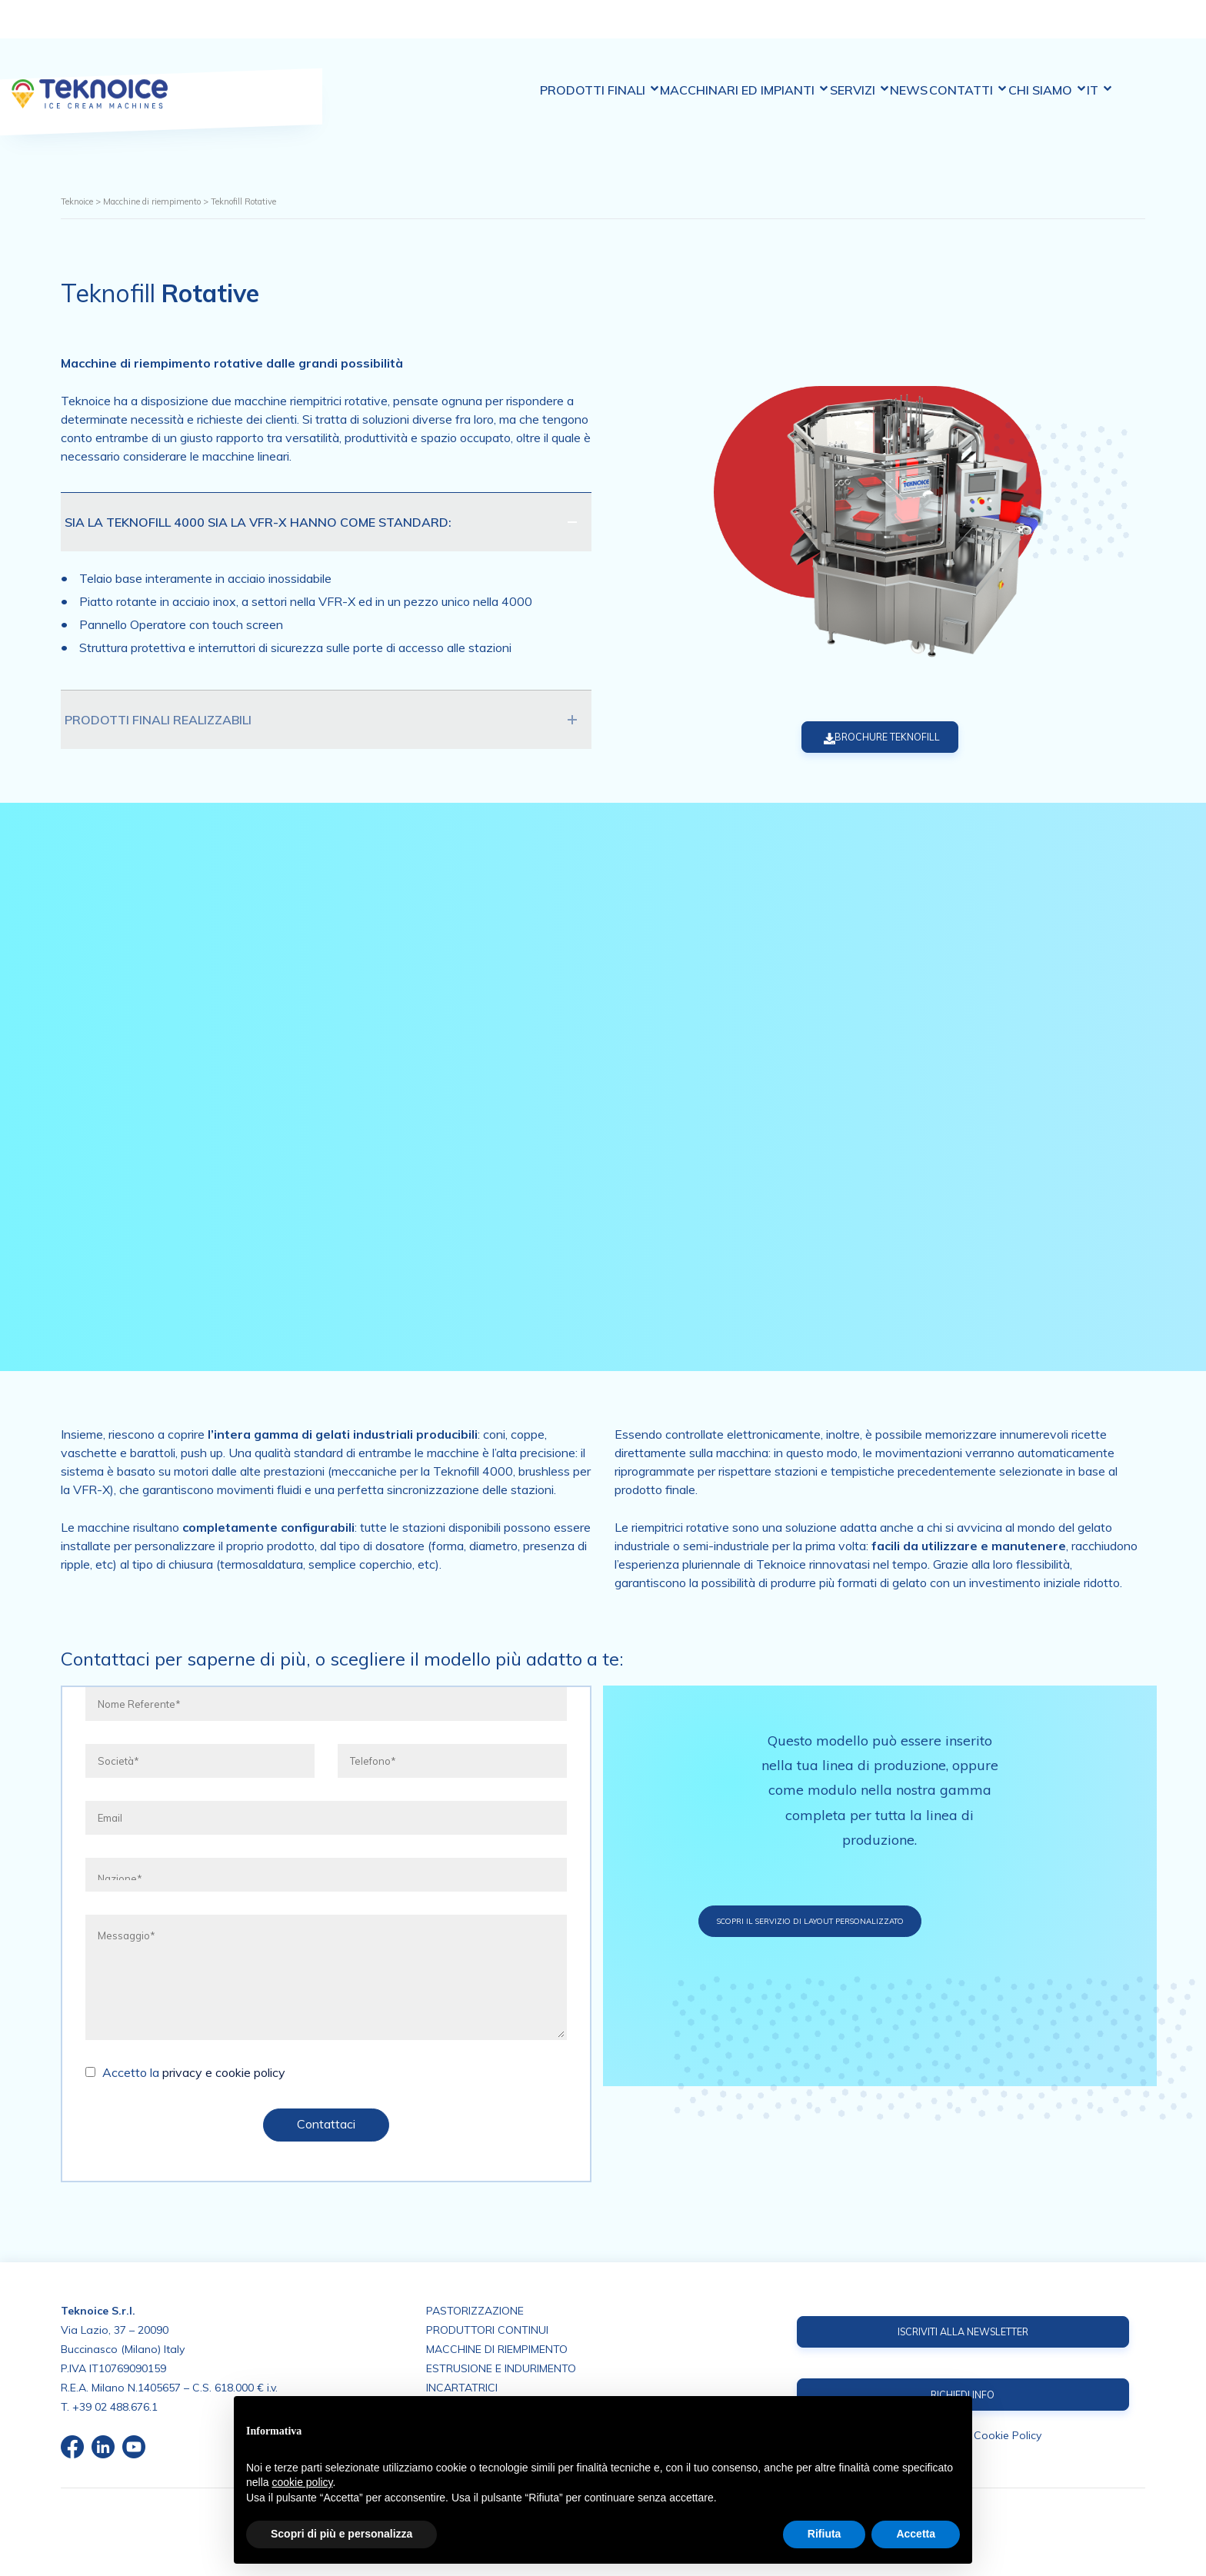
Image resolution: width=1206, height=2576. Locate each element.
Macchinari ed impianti (718, 29)
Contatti (982, 30)
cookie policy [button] (302, 2482)
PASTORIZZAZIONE (475, 2309)
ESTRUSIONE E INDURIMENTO (501, 2367)
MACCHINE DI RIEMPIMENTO (497, 2348)
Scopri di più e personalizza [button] (341, 2534)
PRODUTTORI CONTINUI (487, 2328)
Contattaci (326, 2125)
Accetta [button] (915, 2534)
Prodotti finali (560, 30)
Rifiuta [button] (824, 2534)
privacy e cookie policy (223, 2074)
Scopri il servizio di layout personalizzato (881, 1922)
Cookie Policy (1007, 2438)
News (910, 30)
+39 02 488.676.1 (115, 2405)
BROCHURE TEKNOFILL (864, 738)
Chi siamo (1075, 30)
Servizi (847, 30)
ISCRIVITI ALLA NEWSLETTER (963, 2331)
